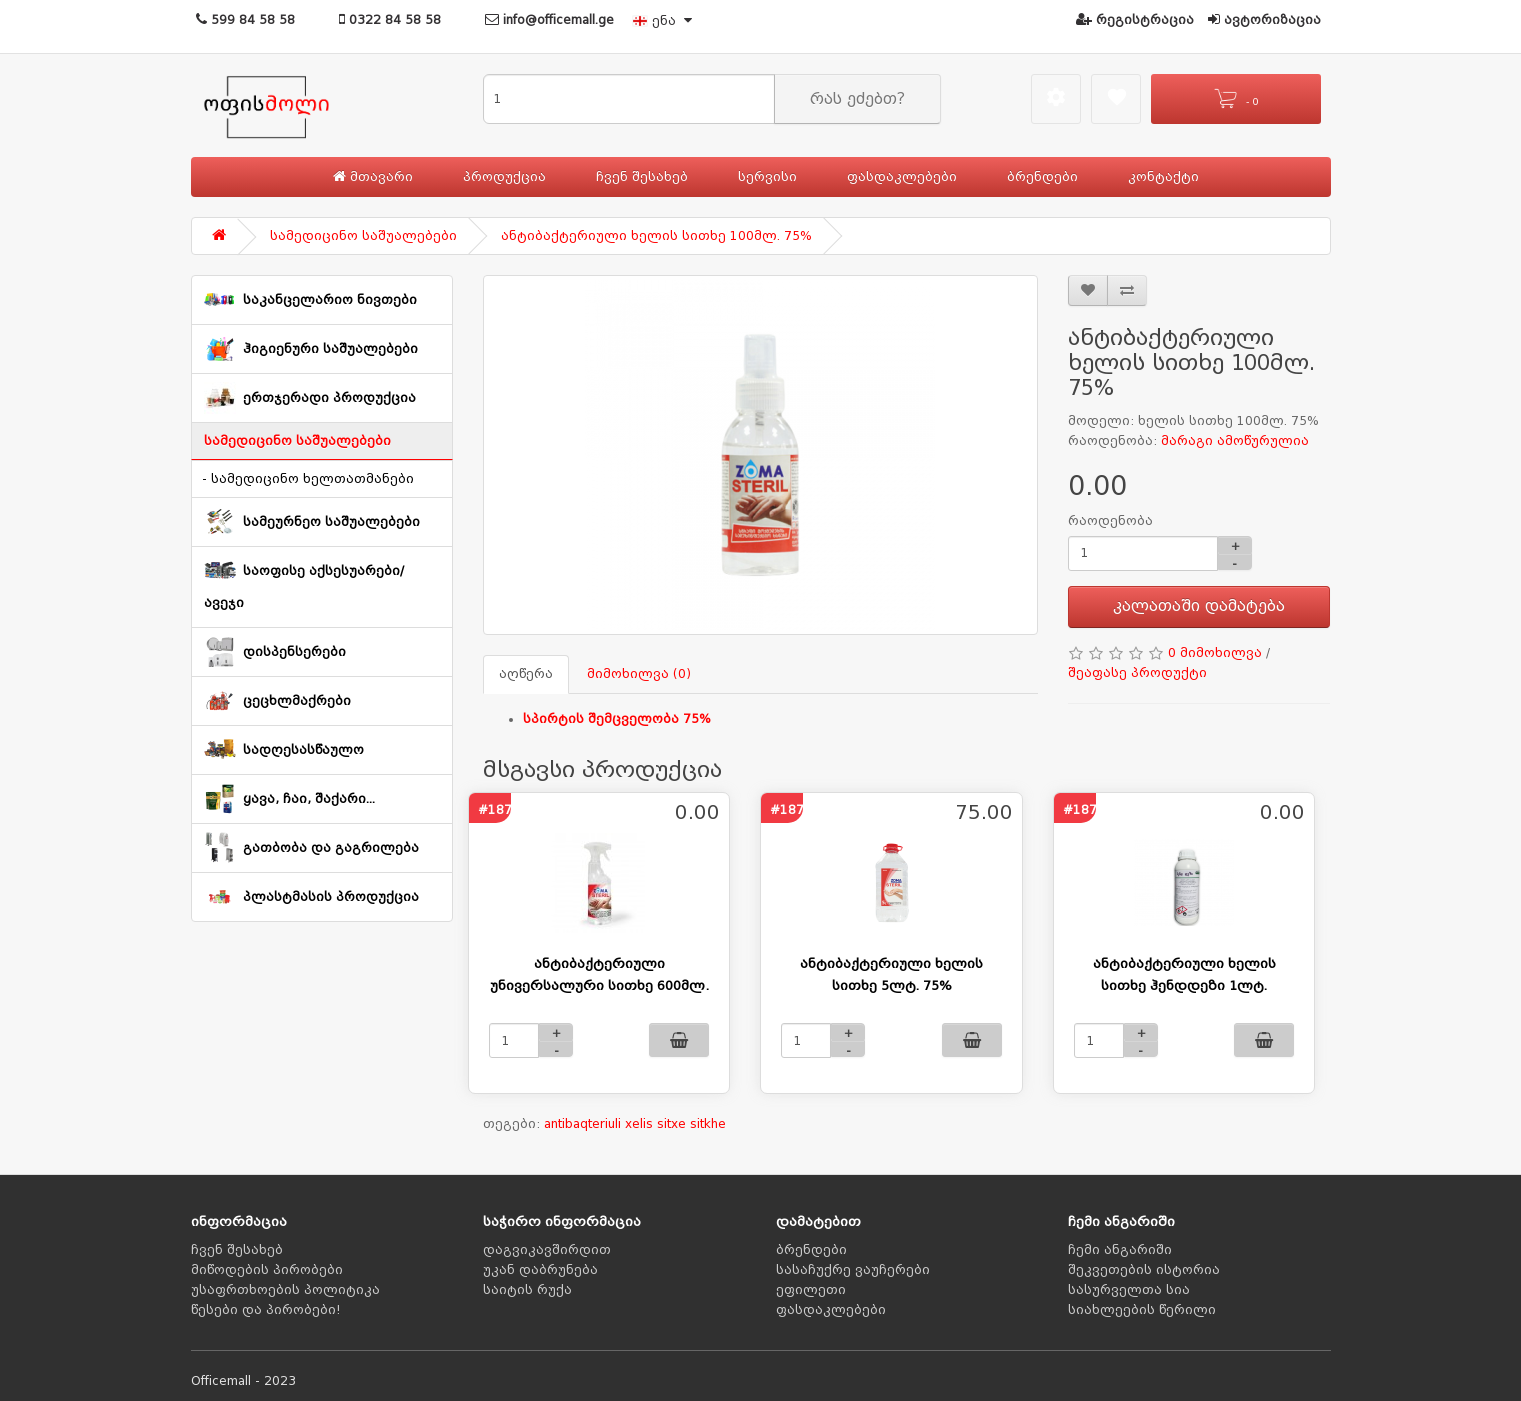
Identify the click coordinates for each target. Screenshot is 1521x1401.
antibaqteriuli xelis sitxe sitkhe (635, 1124)
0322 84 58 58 (390, 20)
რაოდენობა (1110, 521)
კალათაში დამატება (1199, 606)
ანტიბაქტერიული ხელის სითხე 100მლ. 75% (656, 236)
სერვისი (767, 177)
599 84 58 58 (245, 20)
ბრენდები (1042, 177)
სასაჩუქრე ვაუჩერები (853, 1270)
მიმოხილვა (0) (639, 674)
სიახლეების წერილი (1142, 1310)
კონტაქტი (1163, 177)
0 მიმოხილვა (1215, 653)
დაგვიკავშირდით (547, 1250)
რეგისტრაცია (1135, 20)
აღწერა (526, 674)
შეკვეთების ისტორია (1144, 1270)
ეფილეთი (811, 1290)
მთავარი (373, 176)
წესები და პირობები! (266, 1310)
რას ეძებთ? (857, 99)
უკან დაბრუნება (540, 1270)
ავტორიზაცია (1264, 20)
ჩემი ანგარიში (1120, 1250)
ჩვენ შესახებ (642, 177)
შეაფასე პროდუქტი (1137, 673)
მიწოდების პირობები (267, 1270)
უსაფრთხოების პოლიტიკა (285, 1290)
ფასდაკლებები (902, 177)
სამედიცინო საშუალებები (363, 236)
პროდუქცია (504, 177)
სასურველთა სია (1129, 1290)
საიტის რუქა (527, 1290)
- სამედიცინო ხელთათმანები (308, 479)
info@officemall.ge (549, 20)
